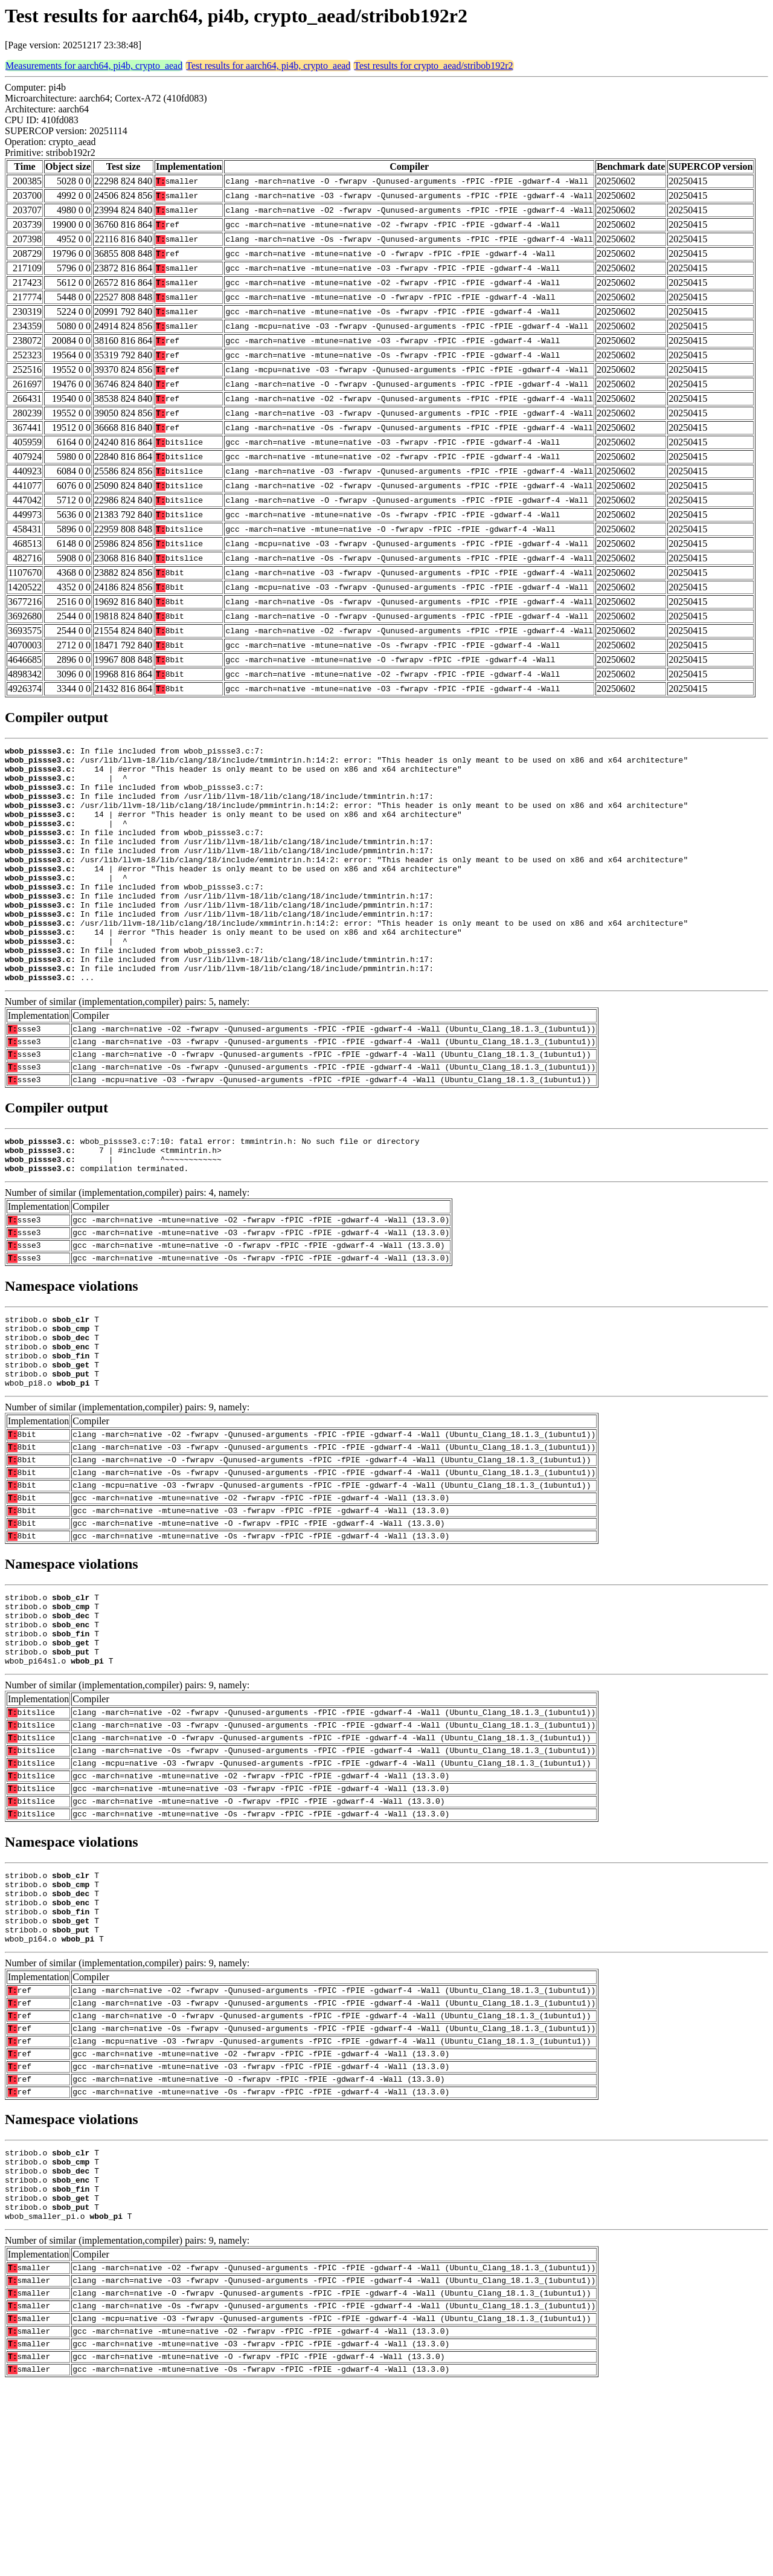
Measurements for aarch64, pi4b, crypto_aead (93, 65)
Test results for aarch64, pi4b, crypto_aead (268, 65)
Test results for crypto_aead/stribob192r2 (433, 65)
